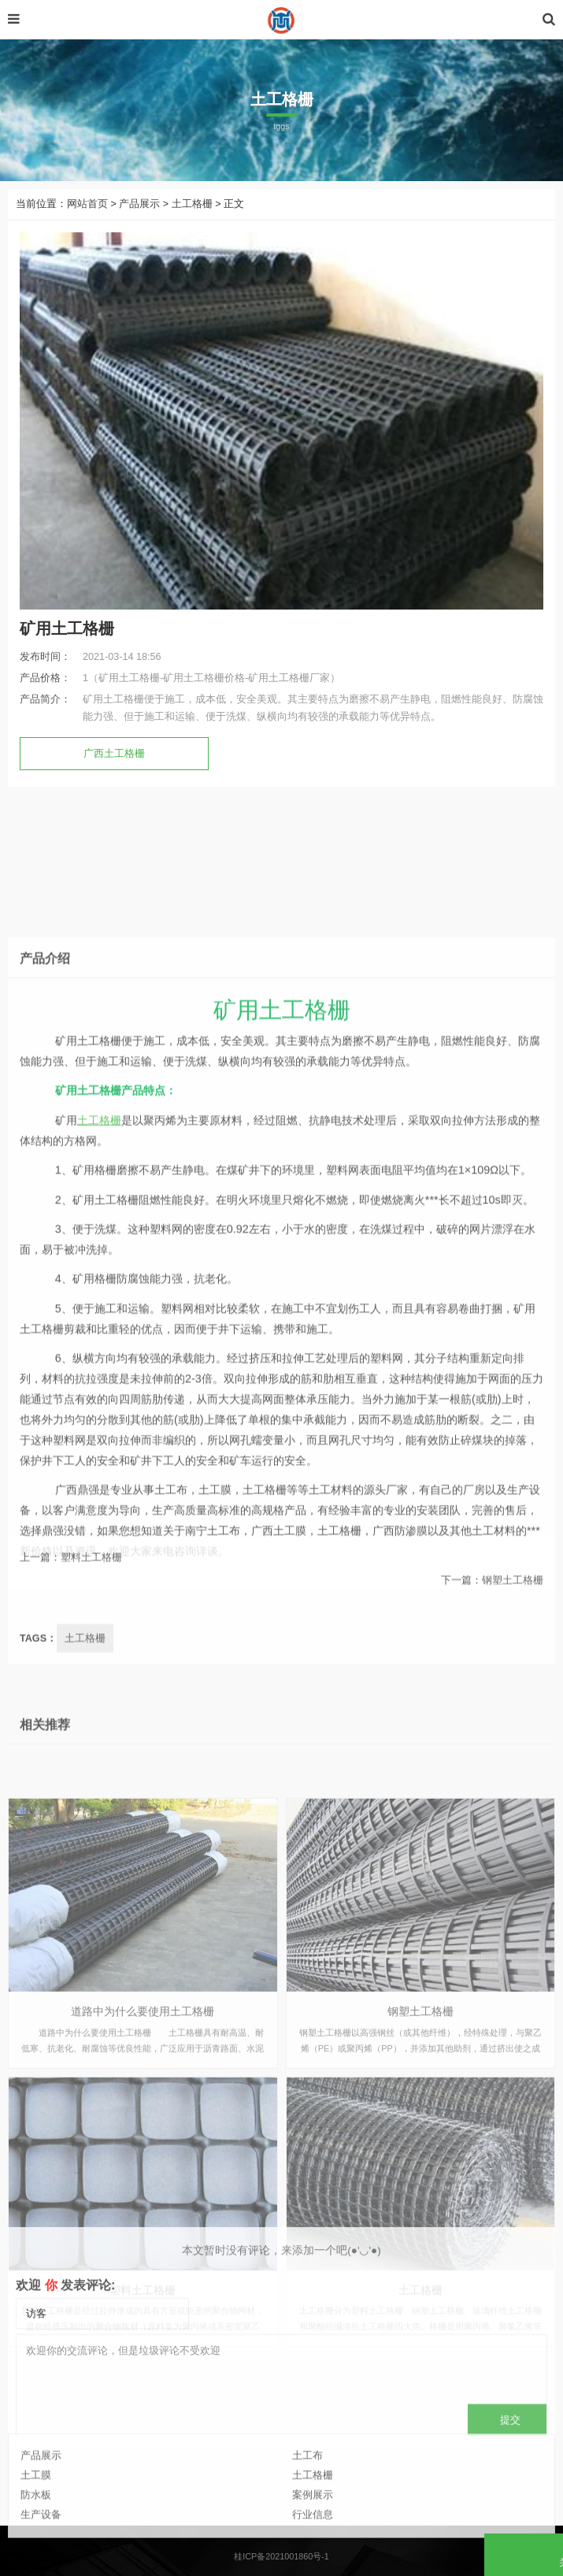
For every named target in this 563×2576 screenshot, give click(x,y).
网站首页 (87, 203)
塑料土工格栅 (91, 1576)
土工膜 (35, 2516)
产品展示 (139, 203)
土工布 (307, 2496)
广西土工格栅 (114, 753)
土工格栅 (192, 203)
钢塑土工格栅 (512, 1599)
